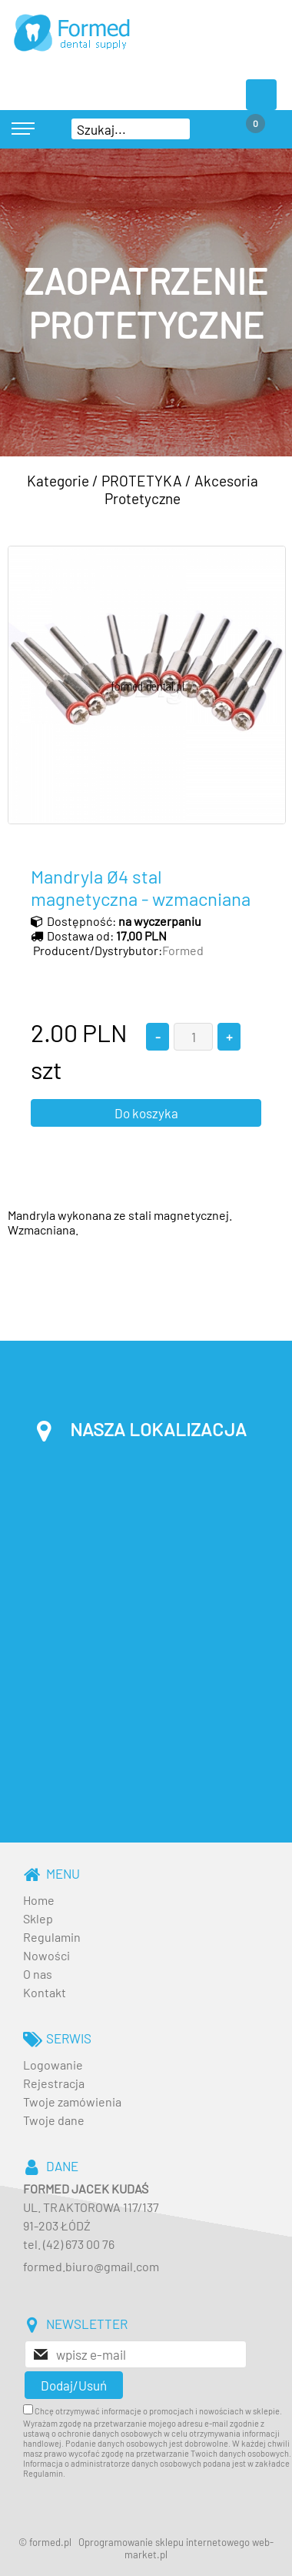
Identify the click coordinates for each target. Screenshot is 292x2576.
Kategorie (58, 480)
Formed (183, 950)
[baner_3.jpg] (146, 302)
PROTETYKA (141, 480)
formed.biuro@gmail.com (91, 2266)
